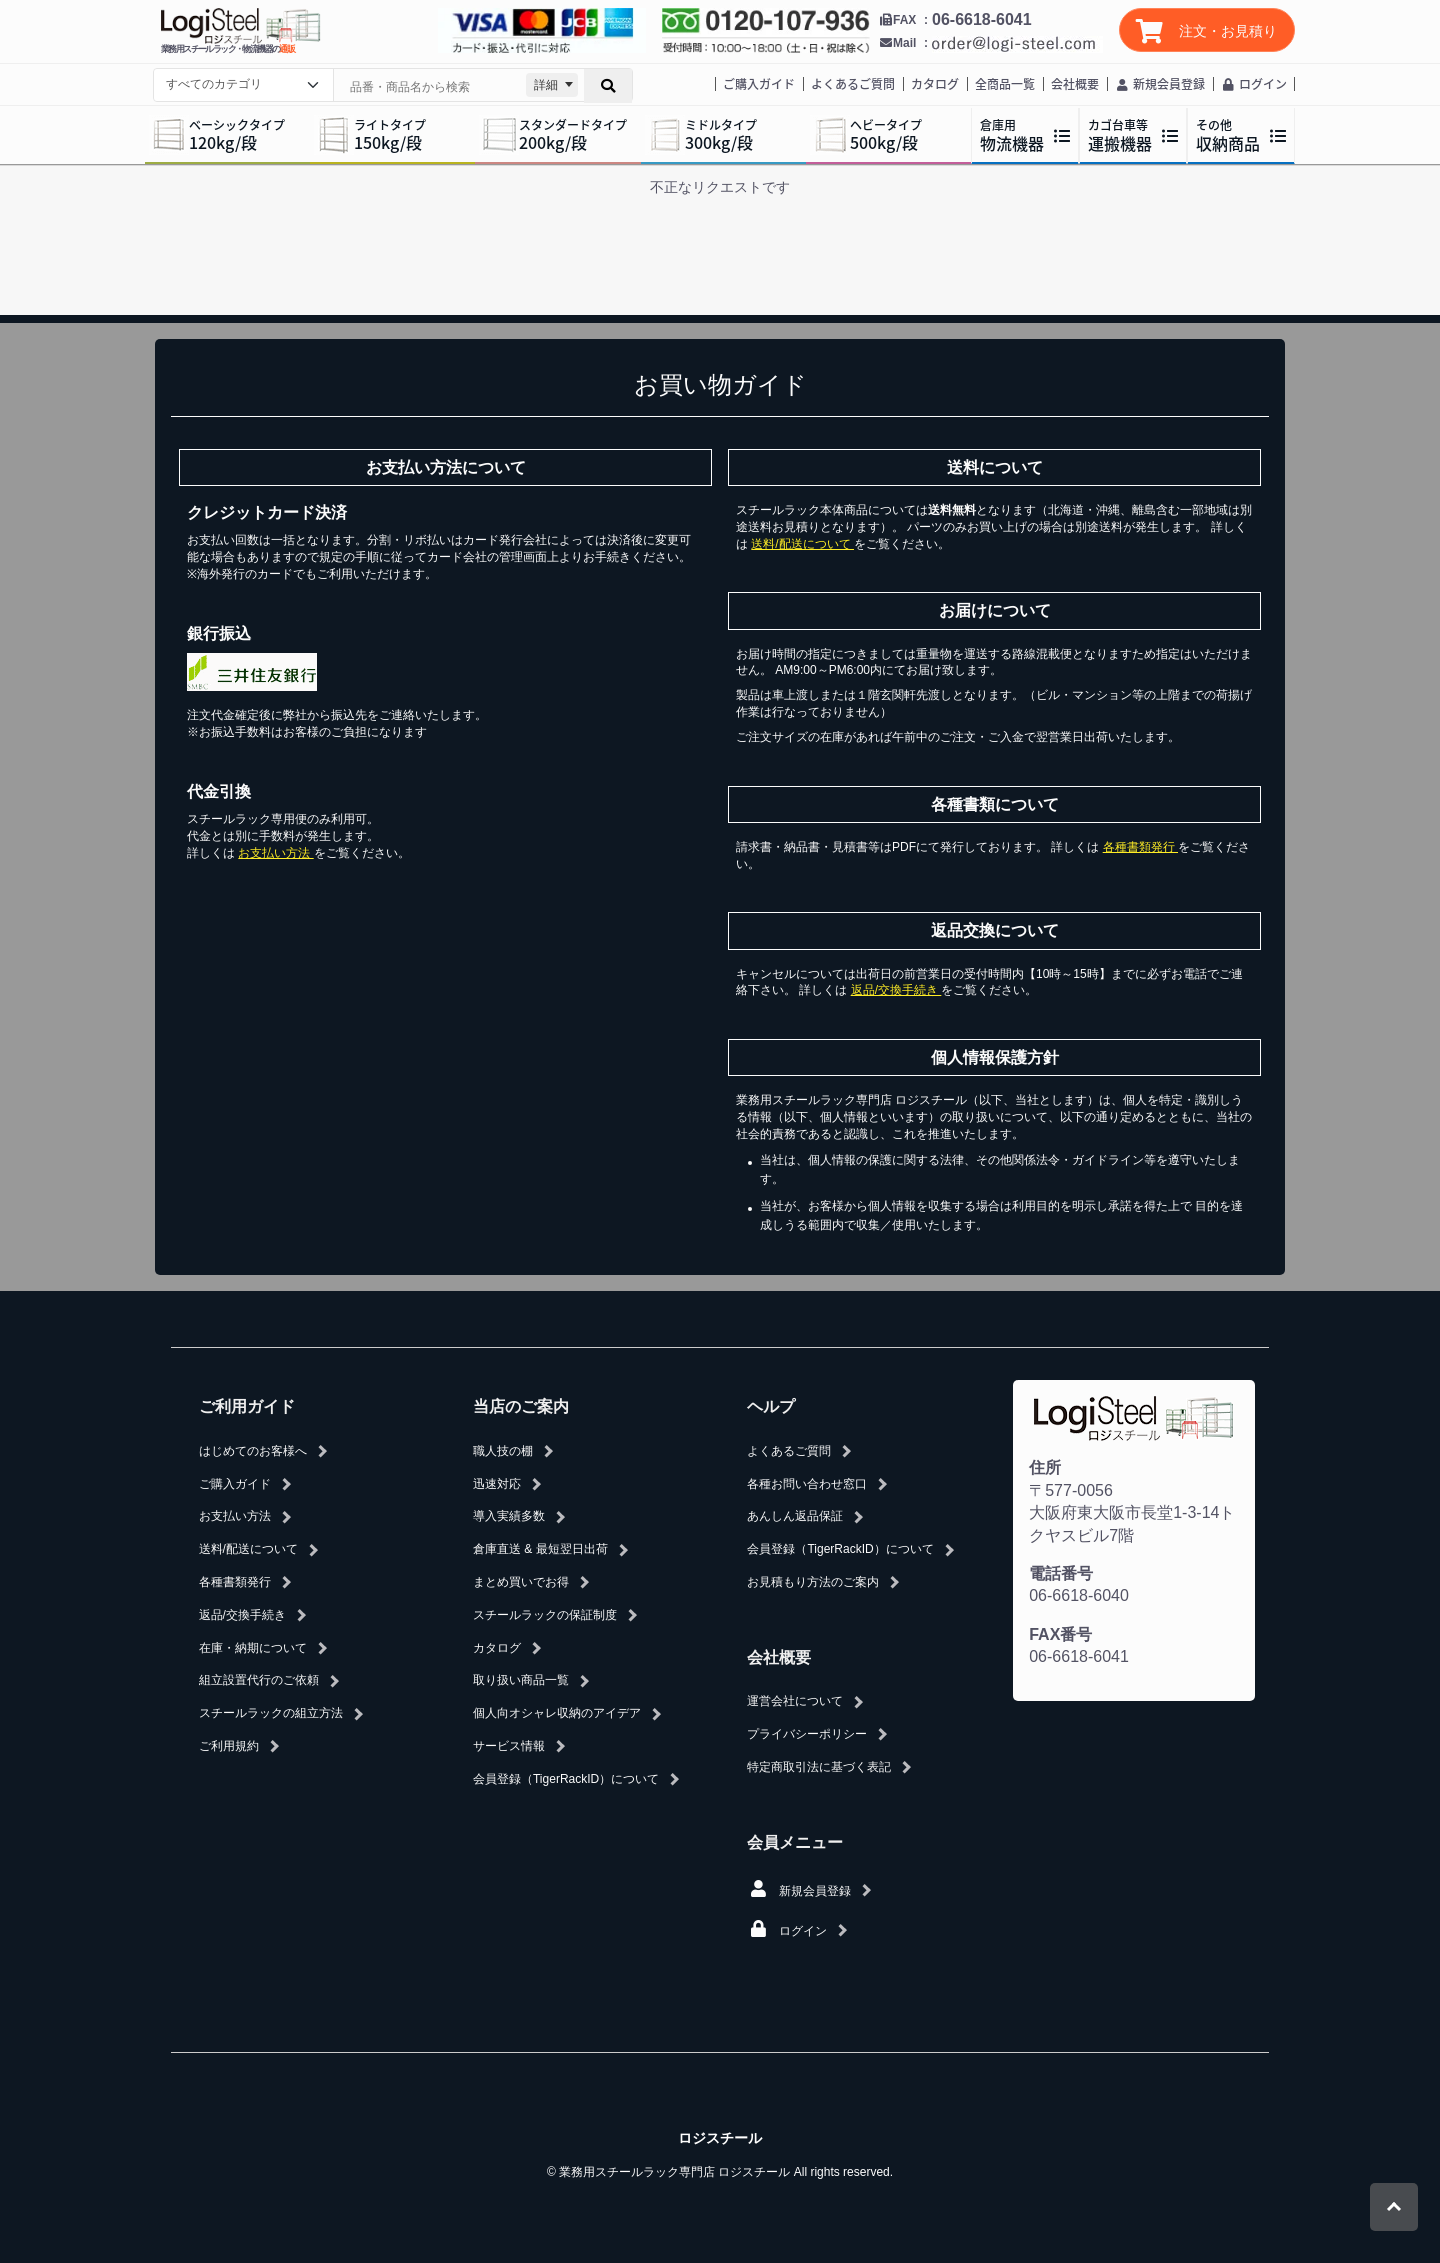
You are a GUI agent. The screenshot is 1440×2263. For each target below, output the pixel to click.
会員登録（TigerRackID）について (566, 1779)
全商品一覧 (1005, 83)
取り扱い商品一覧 (521, 1680)
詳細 (546, 85)
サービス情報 (509, 1746)
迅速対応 (497, 1484)
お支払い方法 (275, 853)
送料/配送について (802, 544)
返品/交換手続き (896, 990)
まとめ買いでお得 (521, 1582)
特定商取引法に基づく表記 (819, 1767)
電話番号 (1061, 1573)
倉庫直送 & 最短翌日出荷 (540, 1549)
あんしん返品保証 (795, 1516)
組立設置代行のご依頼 (259, 1680)
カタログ (935, 83)
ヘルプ (771, 1406)
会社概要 (1075, 83)
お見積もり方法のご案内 (813, 1582)
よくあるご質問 (853, 83)
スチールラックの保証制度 (545, 1615)
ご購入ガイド (759, 83)
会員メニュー (795, 1842)
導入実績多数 (509, 1516)
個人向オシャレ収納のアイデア (557, 1713)
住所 (1045, 1467)
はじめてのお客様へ (253, 1451)
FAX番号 (1060, 1634)
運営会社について (795, 1701)
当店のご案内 (521, 1406)
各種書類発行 (1140, 847)
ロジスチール (720, 2138)
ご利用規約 (229, 1746)
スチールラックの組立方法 (271, 1713)
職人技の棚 (503, 1451)
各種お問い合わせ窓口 (807, 1484)
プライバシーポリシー (807, 1734)
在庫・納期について (253, 1648)
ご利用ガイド (247, 1406)
